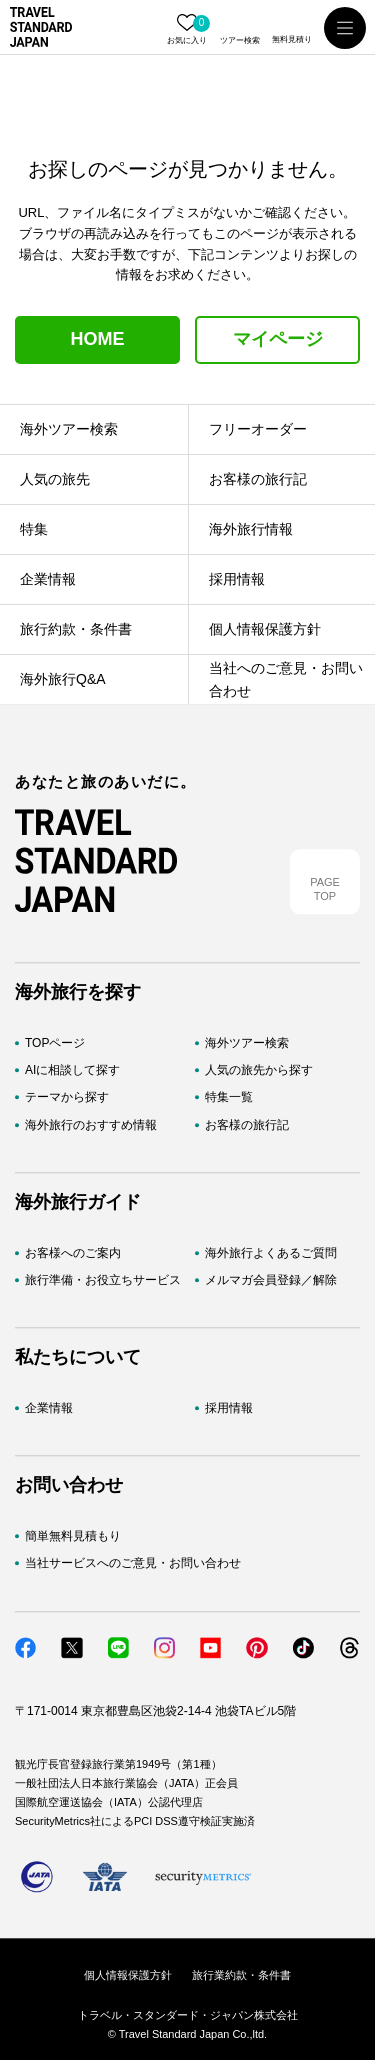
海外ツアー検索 (247, 1043)
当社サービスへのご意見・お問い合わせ (133, 1564)
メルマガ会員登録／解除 (271, 1280)
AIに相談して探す (72, 1071)
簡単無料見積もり (73, 1537)
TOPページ (55, 1043)
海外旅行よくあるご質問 (271, 1253)
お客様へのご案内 (73, 1253)
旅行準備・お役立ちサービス (103, 1280)
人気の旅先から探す (259, 1071)
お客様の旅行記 (247, 1125)
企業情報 (49, 1408)
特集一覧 (229, 1098)
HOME (98, 339)
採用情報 (229, 1408)
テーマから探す (67, 1098)
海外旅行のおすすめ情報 (91, 1125)
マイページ (278, 339)
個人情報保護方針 (128, 1975)
